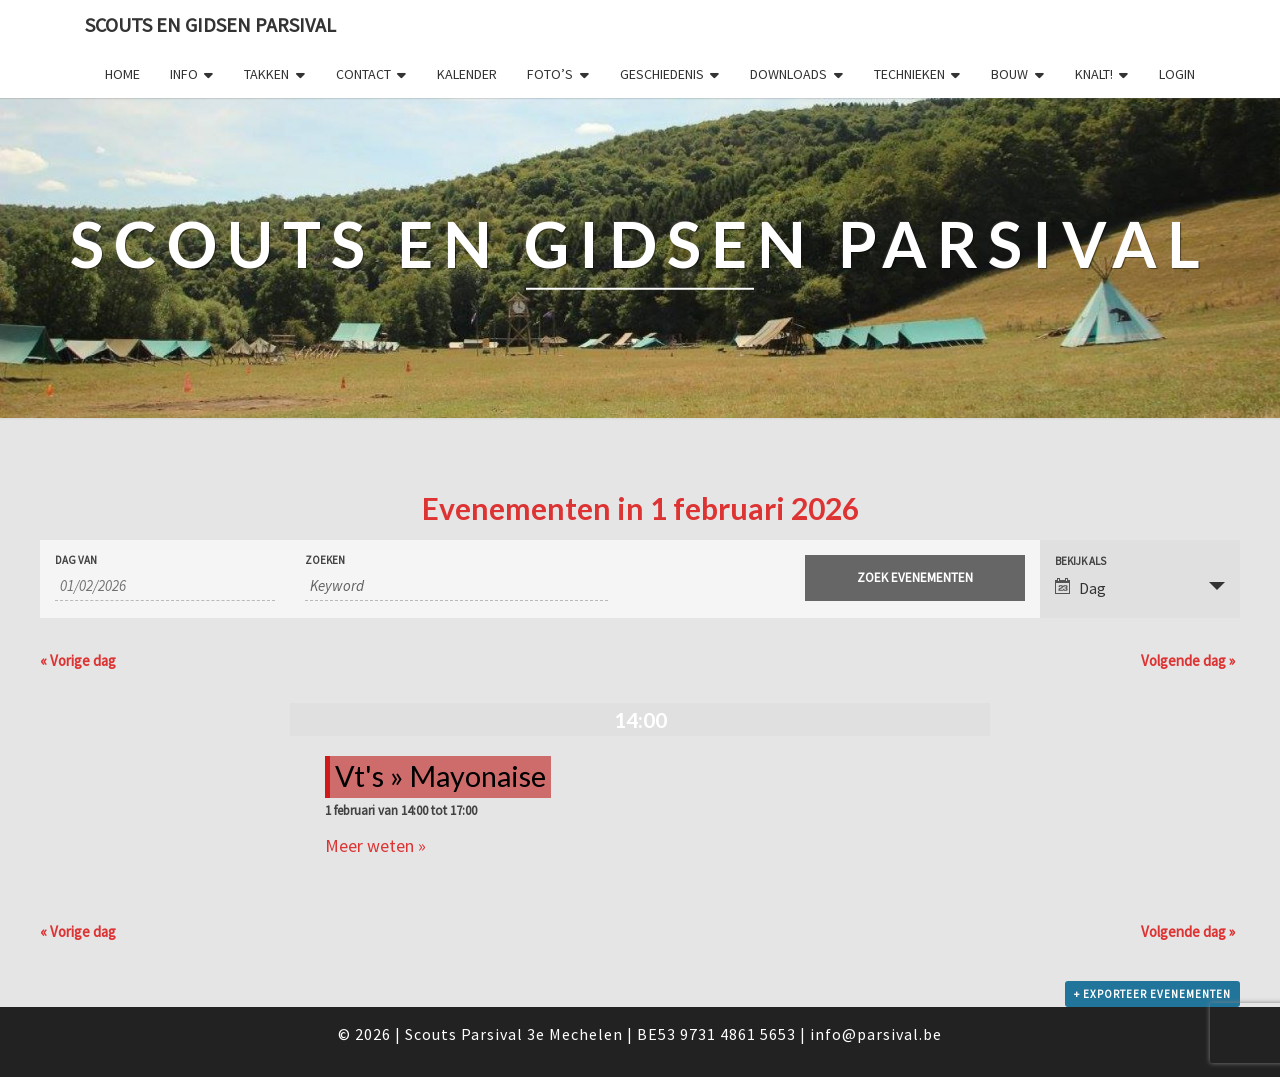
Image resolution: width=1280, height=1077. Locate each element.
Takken (266, 74)
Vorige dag (78, 660)
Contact (363, 74)
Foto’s (550, 74)
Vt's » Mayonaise (440, 776)
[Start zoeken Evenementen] (915, 578)
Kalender (467, 74)
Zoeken (325, 560)
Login (1177, 74)
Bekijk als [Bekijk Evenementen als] (1080, 561)
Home (122, 74)
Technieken (909, 74)
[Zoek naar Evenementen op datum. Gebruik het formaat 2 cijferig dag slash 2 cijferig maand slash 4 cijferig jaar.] (165, 586)
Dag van (76, 560)
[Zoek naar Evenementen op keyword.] (456, 586)
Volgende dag (1188, 660)
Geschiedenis (662, 74)
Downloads (788, 74)
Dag (1080, 588)
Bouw (1009, 74)
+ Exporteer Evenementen (1152, 994)
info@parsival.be (876, 1034)
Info (184, 74)
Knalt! (1094, 74)
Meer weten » (375, 845)
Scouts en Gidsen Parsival (210, 24)
